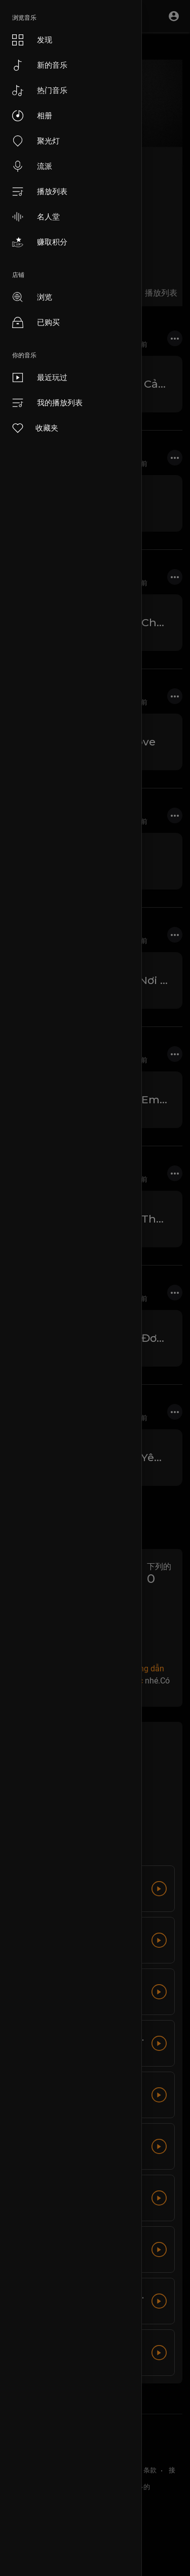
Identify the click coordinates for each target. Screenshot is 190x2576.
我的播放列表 (47, 402)
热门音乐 (39, 90)
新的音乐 (39, 65)
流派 (32, 166)
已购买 (36, 322)
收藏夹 (34, 428)
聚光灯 (36, 141)
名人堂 (36, 216)
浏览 (32, 297)
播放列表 (39, 191)
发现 (32, 39)
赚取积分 (39, 242)
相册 (32, 115)
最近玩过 (39, 377)
